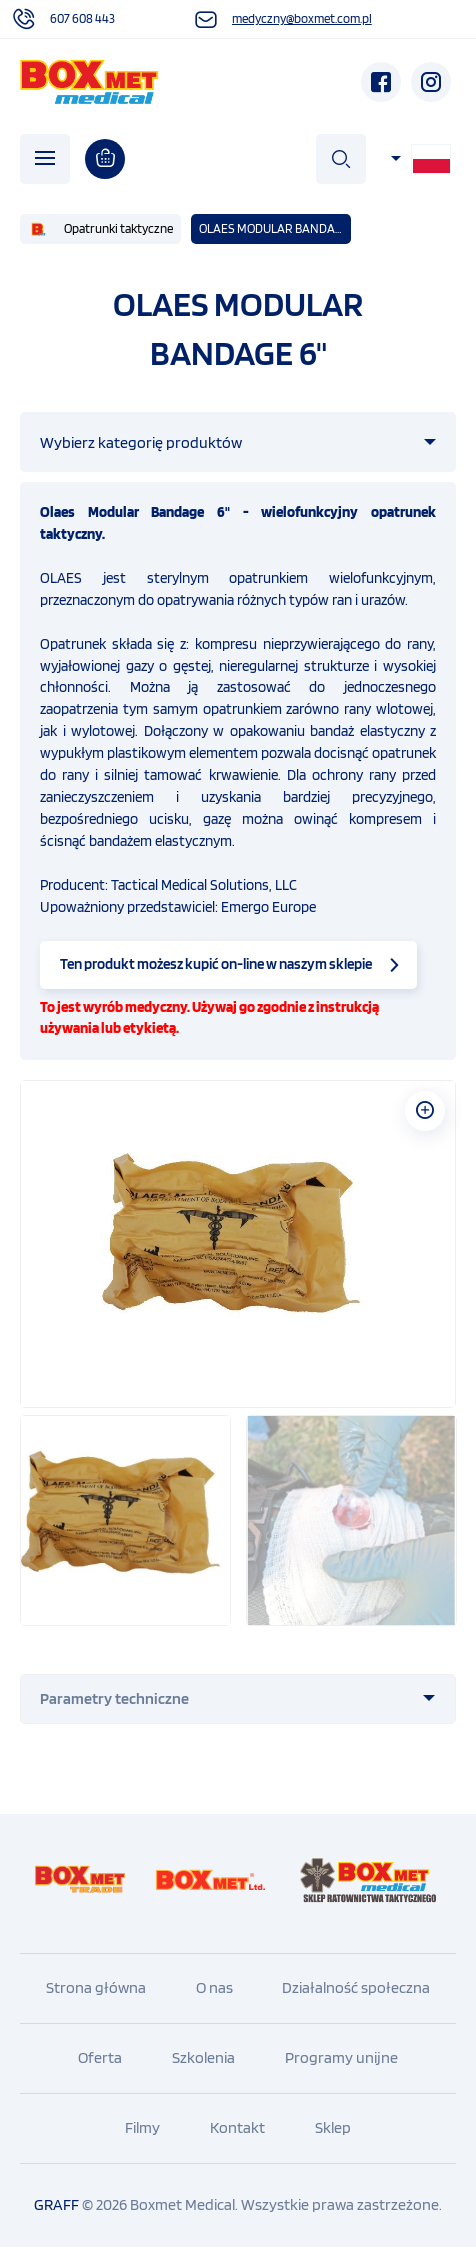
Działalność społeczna (356, 1987)
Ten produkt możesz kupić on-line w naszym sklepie (216, 964)
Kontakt (237, 2127)
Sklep (333, 2127)
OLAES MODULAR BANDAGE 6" (275, 228)
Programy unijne (341, 2057)
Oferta (100, 2057)
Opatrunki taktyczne (118, 228)
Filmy (142, 2127)
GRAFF (56, 2204)
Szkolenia (203, 2057)
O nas (214, 1987)
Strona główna (96, 1987)
